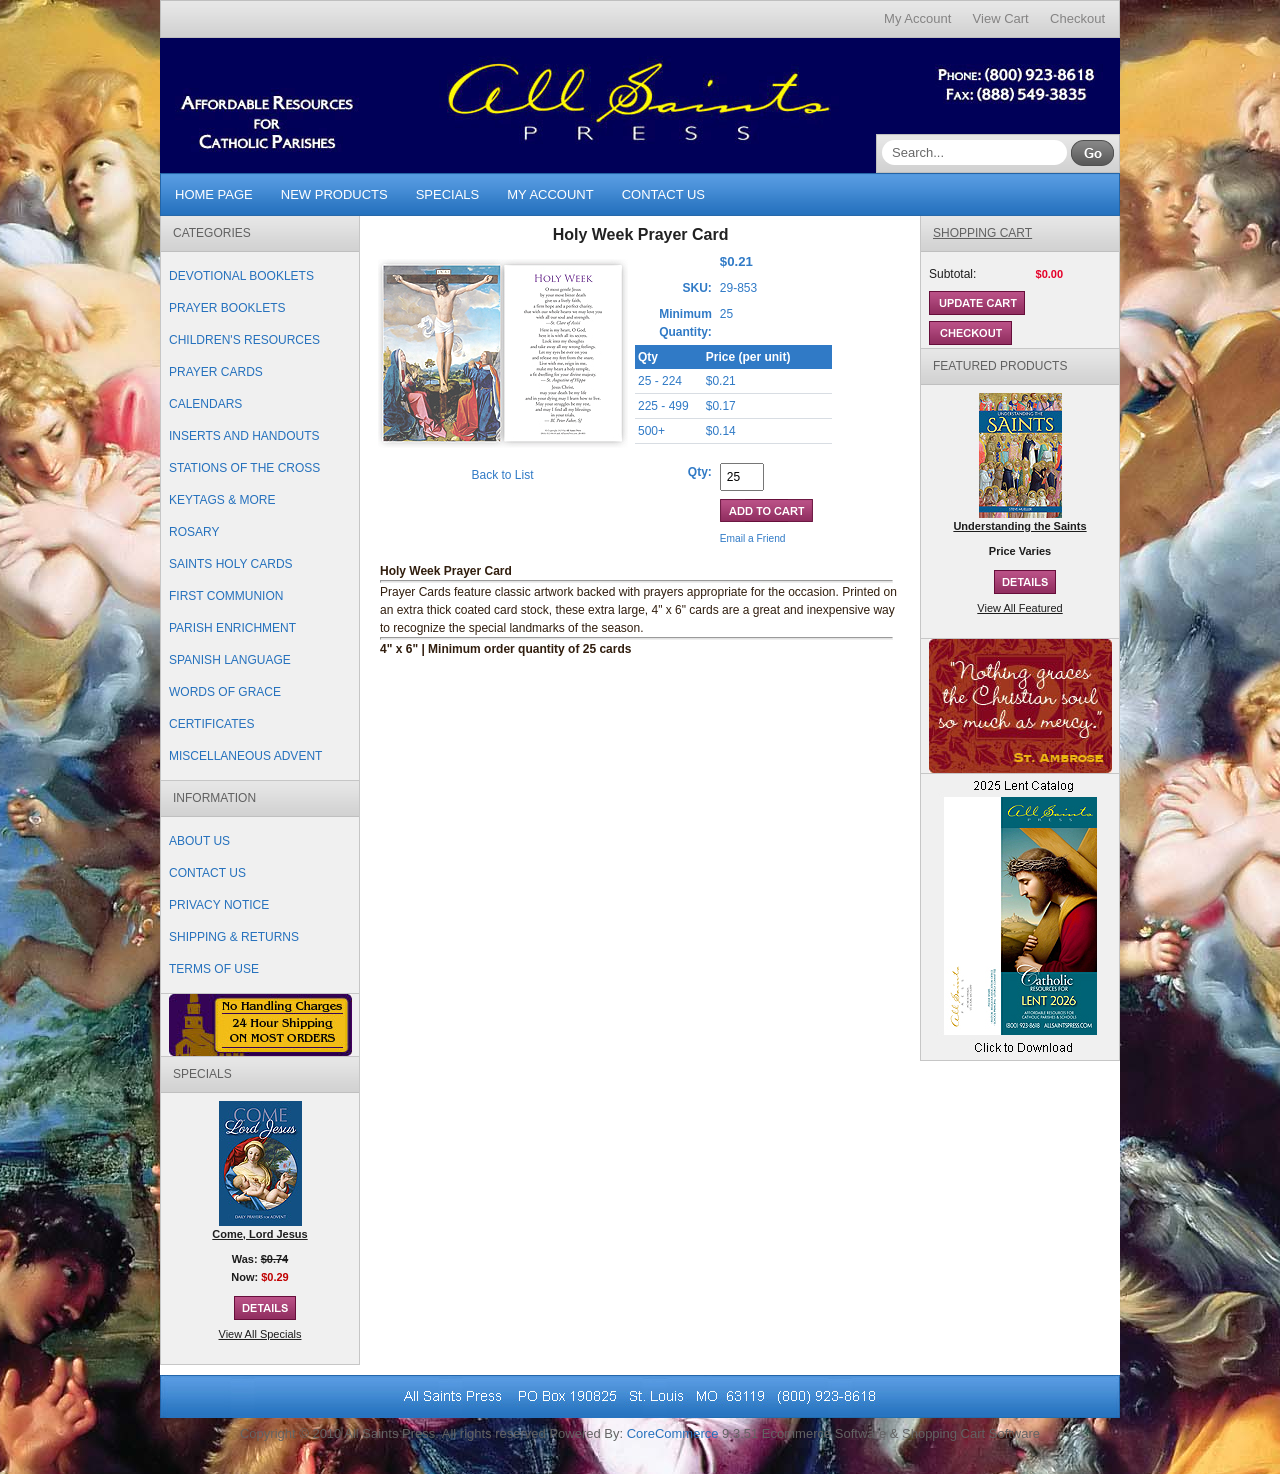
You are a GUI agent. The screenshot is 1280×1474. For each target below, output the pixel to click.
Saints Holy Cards (231, 564)
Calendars (205, 404)
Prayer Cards (216, 372)
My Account (917, 18)
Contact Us (663, 194)
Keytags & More (222, 500)
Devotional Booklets (241, 276)
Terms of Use (214, 969)
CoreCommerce (673, 1433)
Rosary (194, 532)
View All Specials (260, 1334)
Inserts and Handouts (244, 436)
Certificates (212, 724)
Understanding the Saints (1019, 526)
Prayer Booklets (227, 308)
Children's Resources (244, 340)
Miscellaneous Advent (245, 756)
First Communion (226, 596)
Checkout (1077, 18)
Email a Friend (753, 538)
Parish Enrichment (232, 628)
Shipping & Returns (234, 937)
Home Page (214, 194)
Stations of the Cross (244, 468)
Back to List (502, 475)
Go (1092, 153)
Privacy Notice (219, 905)
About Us (199, 841)
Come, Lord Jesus (259, 1234)
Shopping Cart (982, 233)
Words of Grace (225, 692)
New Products (334, 194)
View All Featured (1019, 608)
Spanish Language (230, 660)
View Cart (1001, 18)
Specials (448, 194)
